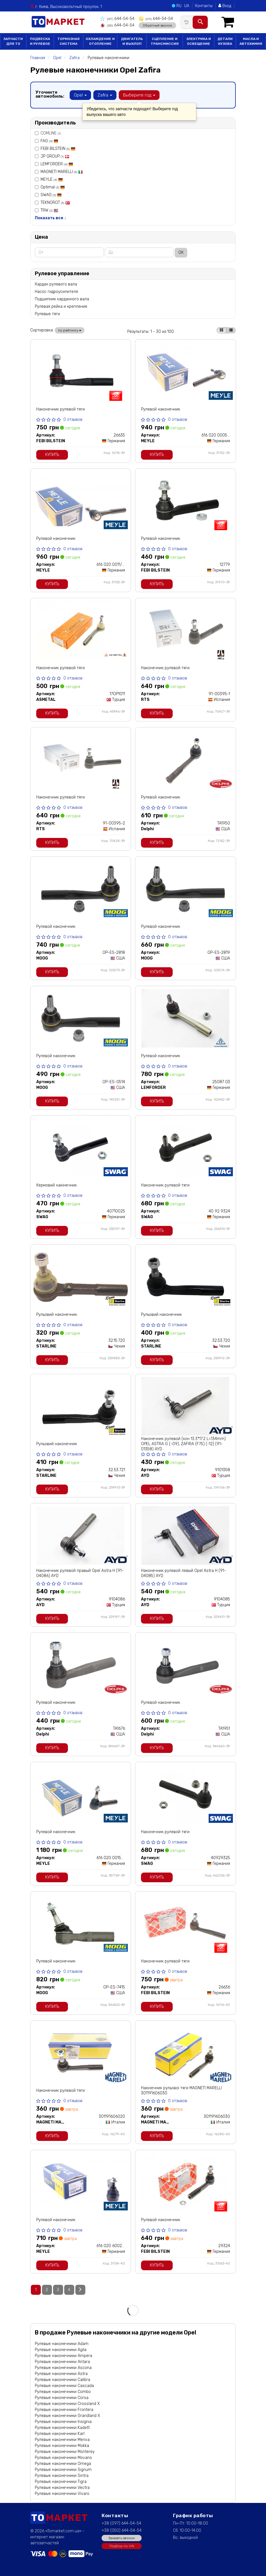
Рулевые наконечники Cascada (64, 2385)
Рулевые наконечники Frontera (64, 2409)
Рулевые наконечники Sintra (61, 2475)
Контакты (204, 5)
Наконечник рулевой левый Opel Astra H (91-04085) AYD (183, 1573)
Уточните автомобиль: (49, 94)
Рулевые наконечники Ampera (63, 2355)
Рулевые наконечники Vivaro (62, 2493)
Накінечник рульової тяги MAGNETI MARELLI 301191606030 (181, 2091)
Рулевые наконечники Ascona (63, 2367)
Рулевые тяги (47, 313)
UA (186, 5)
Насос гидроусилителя (56, 291)
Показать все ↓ (50, 218)
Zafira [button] (105, 95)
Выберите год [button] (139, 95)
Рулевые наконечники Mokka (62, 2445)
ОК (181, 252)
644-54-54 (117, 18)
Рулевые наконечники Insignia (63, 2421)
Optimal (53, 187)
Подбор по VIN (121, 2546)
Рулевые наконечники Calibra (62, 2379)
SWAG (51, 194)
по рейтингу (69, 330)
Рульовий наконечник (56, 1314)
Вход (224, 5)
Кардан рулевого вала (56, 284)
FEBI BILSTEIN (58, 148)
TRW (49, 210)
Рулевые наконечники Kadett (62, 2427)
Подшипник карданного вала (62, 299)
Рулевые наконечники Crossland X (67, 2403)
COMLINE (48, 133)
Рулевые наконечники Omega (63, 2463)
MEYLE (52, 179)
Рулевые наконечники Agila (60, 2349)
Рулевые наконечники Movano (63, 2457)
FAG (49, 140)
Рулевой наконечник (160, 409)
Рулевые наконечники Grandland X (67, 2415)
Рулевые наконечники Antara (62, 2361)
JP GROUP (55, 156)
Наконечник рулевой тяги (60, 409)
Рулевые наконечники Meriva (62, 2439)
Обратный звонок (157, 25)
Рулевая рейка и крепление (61, 306)
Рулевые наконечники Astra (61, 2373)
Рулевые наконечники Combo (63, 2391)
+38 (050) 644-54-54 (122, 2530)
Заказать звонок (121, 2538)
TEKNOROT (55, 202)
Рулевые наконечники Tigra (60, 2481)
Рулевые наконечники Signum (63, 2469)
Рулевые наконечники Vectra (62, 2487)
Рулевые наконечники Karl (59, 2433)
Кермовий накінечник (56, 1185)
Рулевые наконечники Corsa (61, 2397)
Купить (52, 454)
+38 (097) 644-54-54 (121, 2523)
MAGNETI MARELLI (62, 171)
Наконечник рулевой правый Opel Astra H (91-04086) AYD (80, 1573)
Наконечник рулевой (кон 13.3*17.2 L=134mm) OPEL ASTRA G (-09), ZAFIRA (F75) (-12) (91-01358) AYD (183, 1443)
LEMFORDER (57, 164)
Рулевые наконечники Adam (61, 2343)
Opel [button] (80, 95)
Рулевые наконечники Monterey (64, 2451)
